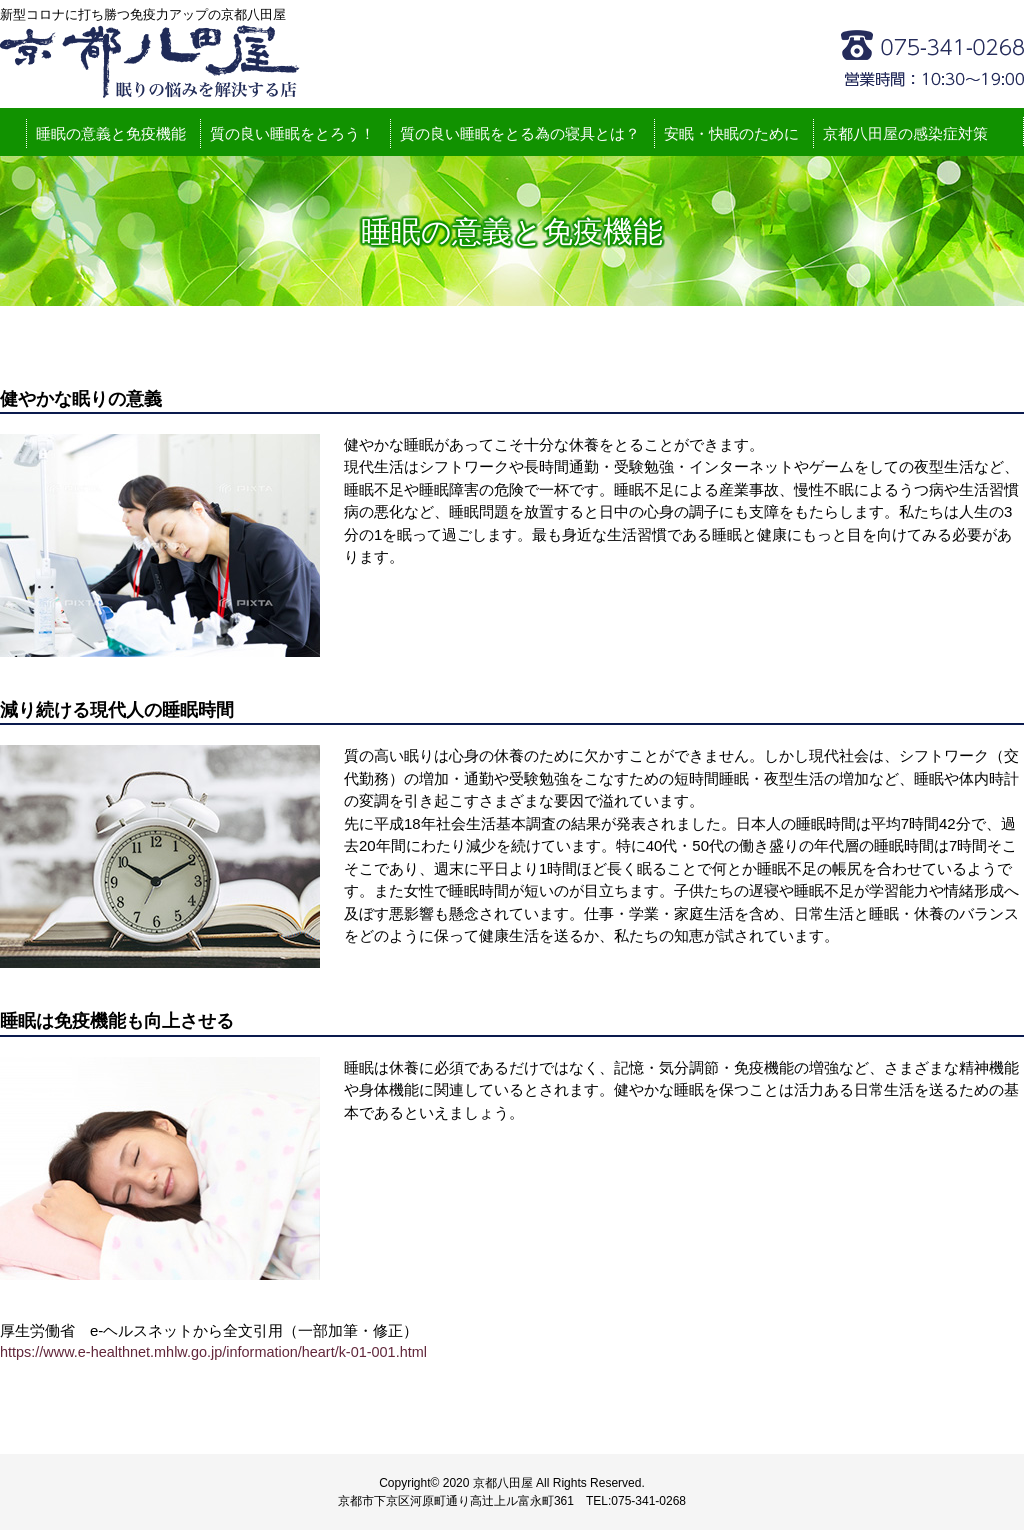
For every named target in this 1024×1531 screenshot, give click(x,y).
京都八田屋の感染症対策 (905, 134)
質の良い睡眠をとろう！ (292, 134)
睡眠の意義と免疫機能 (111, 134)
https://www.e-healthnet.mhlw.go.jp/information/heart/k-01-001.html (222, 1353)
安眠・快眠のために (731, 134)
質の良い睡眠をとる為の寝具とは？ (520, 134)
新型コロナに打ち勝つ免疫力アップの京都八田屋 (150, 62)
